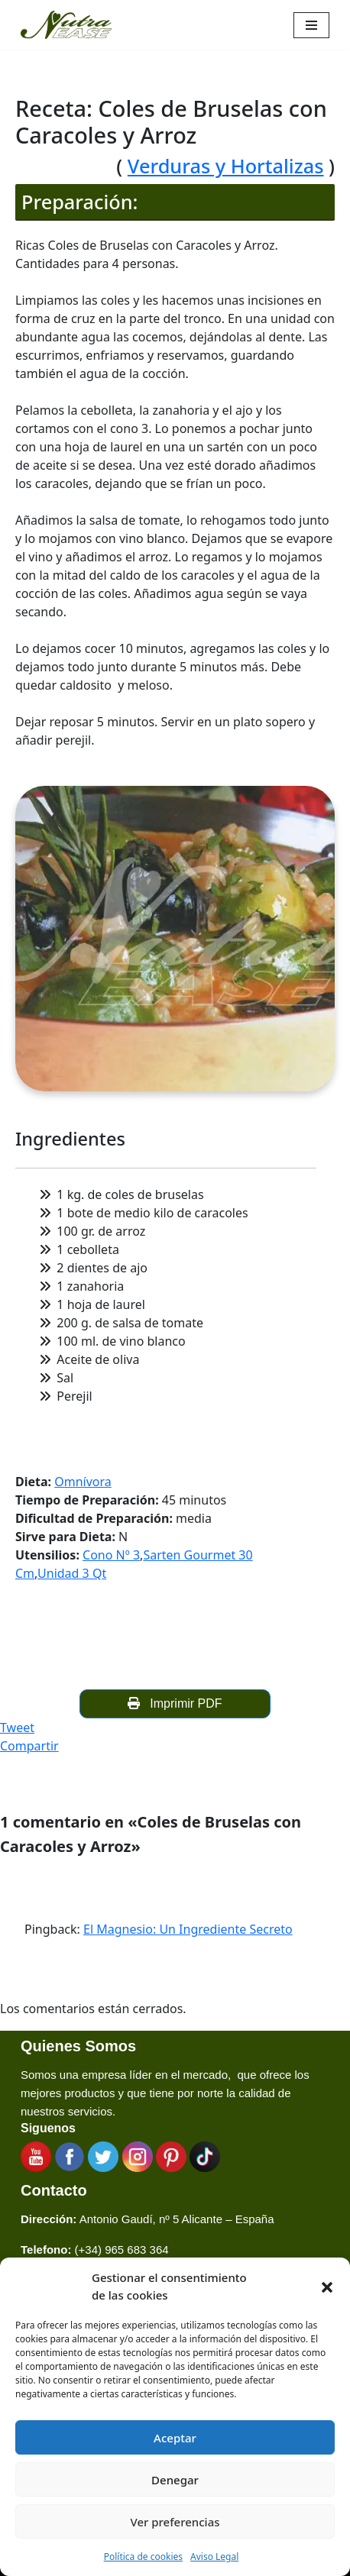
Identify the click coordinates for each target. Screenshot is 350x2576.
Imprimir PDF (175, 1703)
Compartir (29, 1745)
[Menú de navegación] (311, 25)
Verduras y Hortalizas (226, 166)
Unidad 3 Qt (71, 1573)
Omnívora (83, 1481)
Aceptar (175, 2437)
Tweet (17, 1727)
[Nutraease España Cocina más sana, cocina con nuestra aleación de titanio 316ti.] (66, 25)
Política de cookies (143, 2556)
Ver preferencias (174, 2521)
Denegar (175, 2479)
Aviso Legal (214, 2556)
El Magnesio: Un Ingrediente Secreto (188, 1929)
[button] (327, 2286)
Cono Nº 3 (111, 1555)
